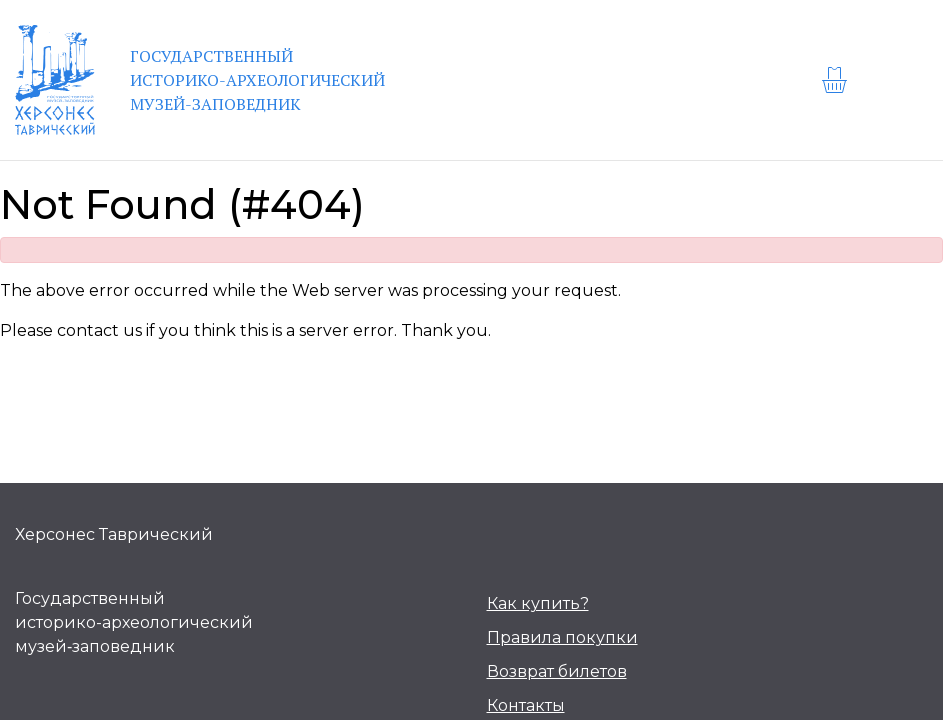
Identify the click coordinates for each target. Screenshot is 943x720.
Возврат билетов (557, 671)
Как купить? (538, 603)
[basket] (837, 80)
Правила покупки (562, 637)
